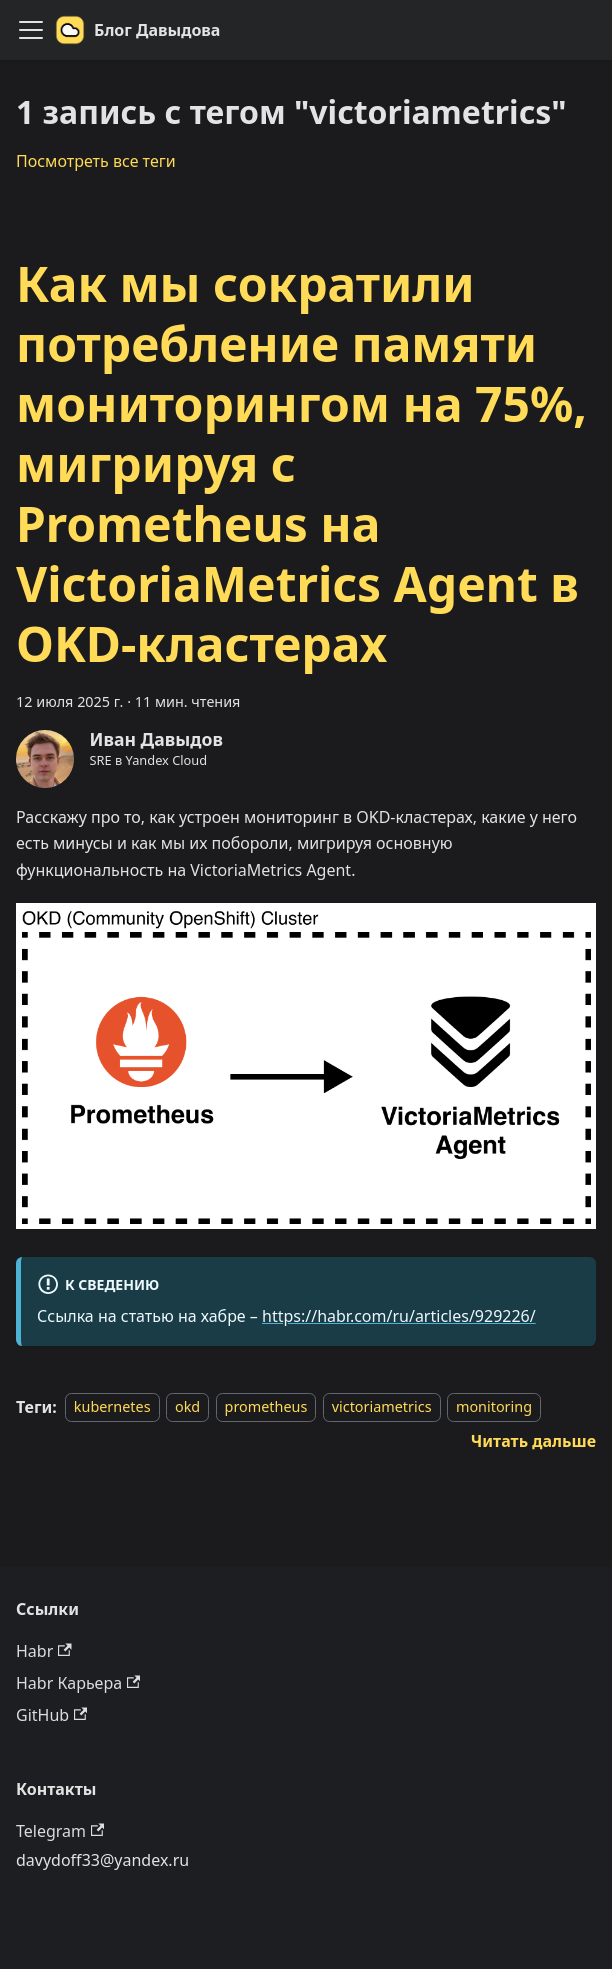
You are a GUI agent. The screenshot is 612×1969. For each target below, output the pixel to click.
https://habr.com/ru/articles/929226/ (399, 1316)
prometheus (266, 1407)
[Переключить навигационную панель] (31, 30)
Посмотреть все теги (96, 161)
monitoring (494, 1407)
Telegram (60, 1831)
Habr (44, 1651)
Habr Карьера (78, 1683)
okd (187, 1407)
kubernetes (112, 1407)
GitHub (51, 1715)
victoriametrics (382, 1407)
